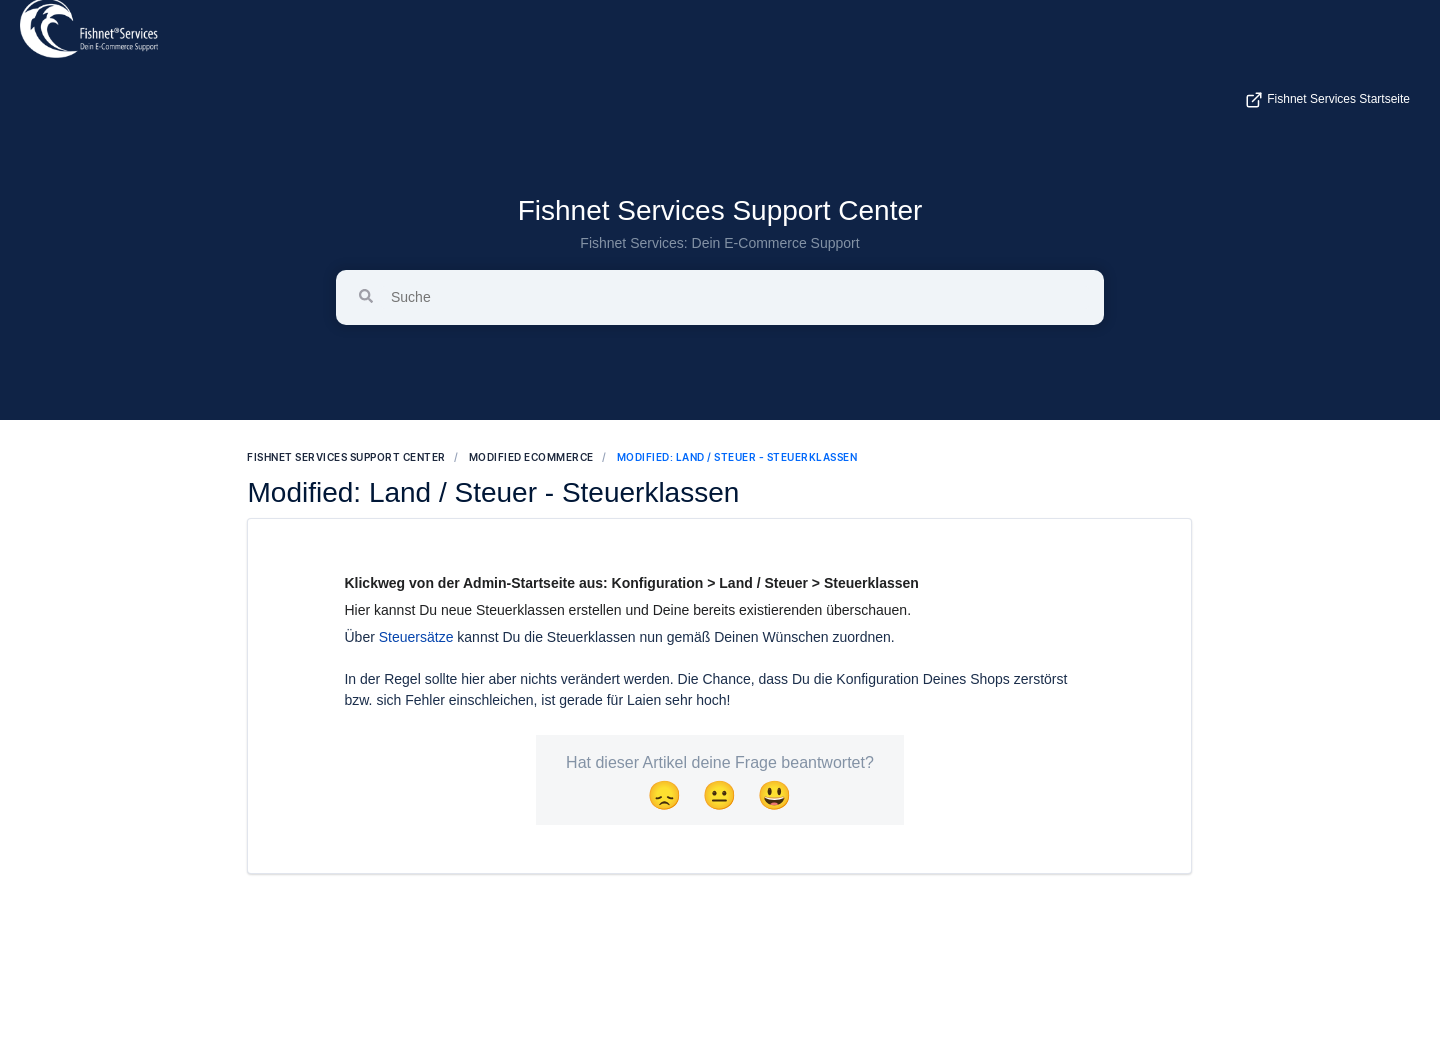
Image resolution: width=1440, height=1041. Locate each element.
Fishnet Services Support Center (720, 210)
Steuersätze (416, 637)
